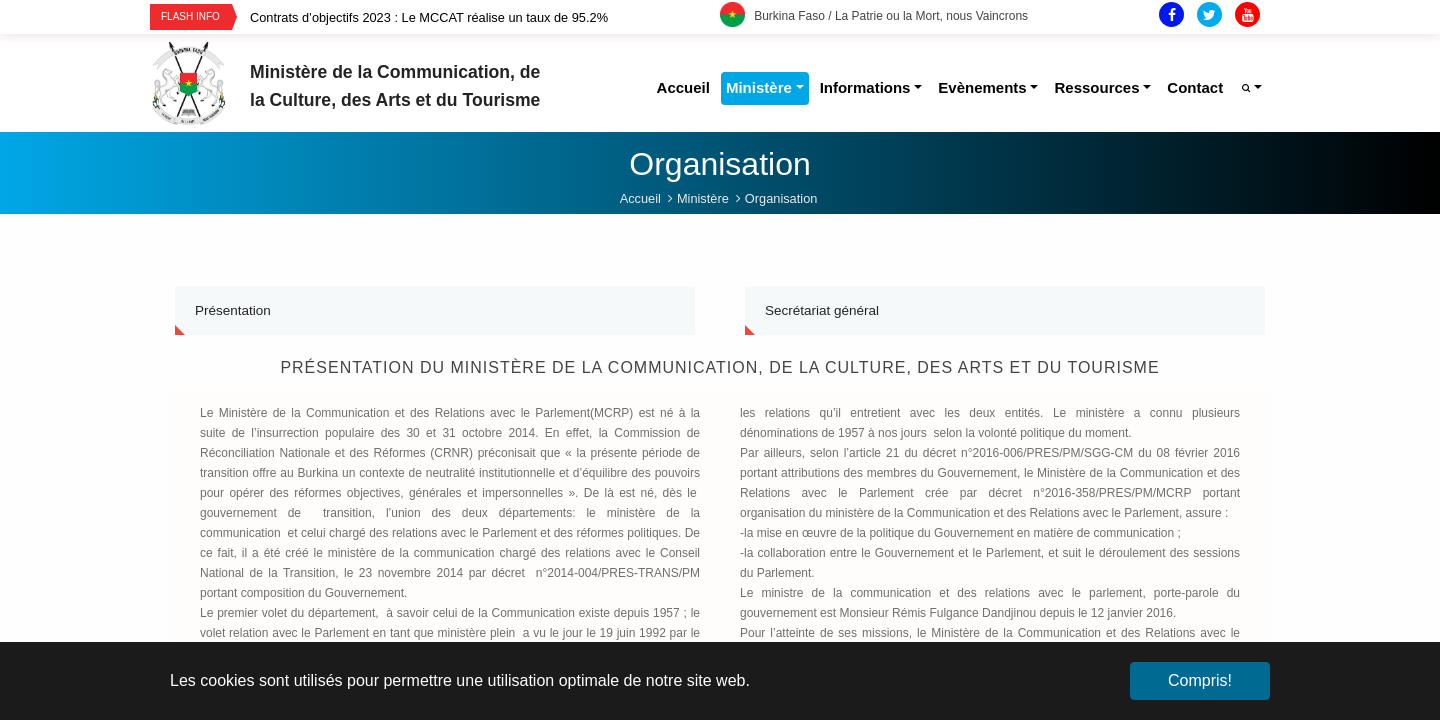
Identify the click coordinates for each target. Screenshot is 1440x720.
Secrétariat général (822, 310)
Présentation (233, 310)
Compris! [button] (1200, 680)
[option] (485, 17)
